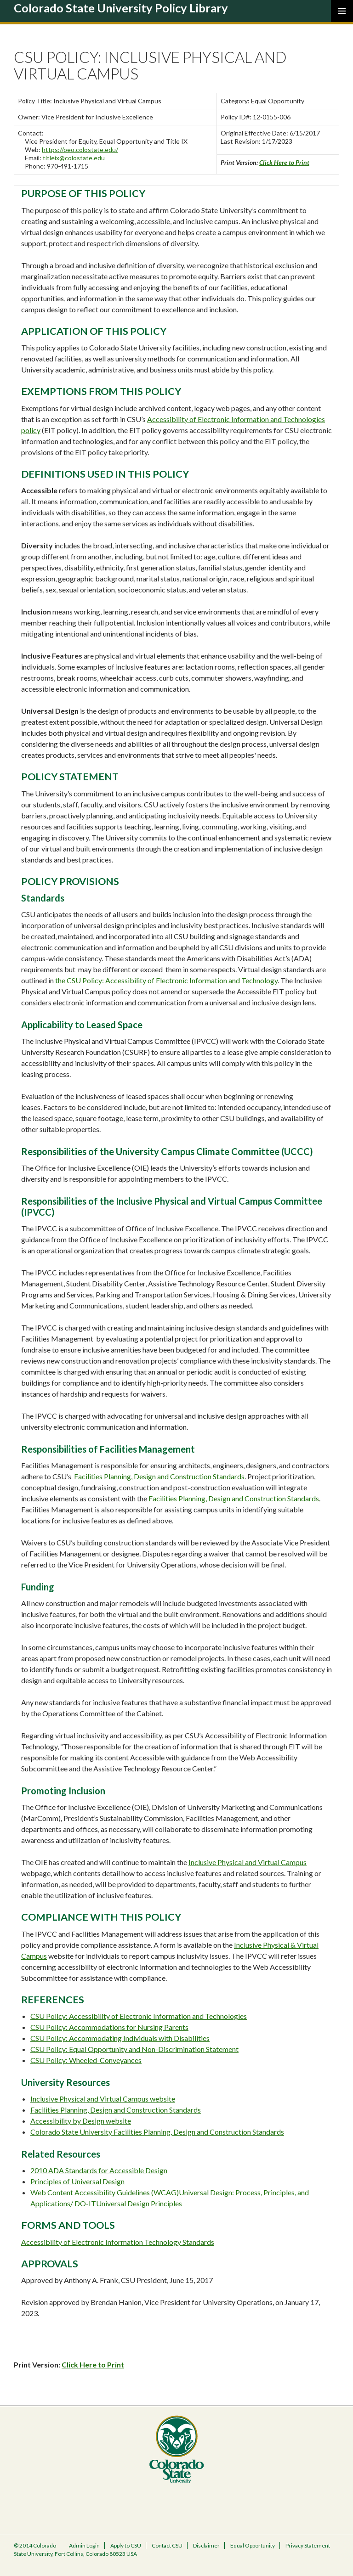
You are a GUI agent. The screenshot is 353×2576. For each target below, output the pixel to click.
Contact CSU (167, 2545)
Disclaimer (206, 2545)
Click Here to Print (284, 162)
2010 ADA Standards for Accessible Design (98, 2170)
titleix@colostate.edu (74, 158)
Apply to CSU (125, 2545)
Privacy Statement (307, 2545)
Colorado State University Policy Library (121, 8)
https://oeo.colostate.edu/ (80, 149)
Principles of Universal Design (77, 2181)
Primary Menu (342, 11)
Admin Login (84, 2545)
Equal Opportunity (252, 2545)
